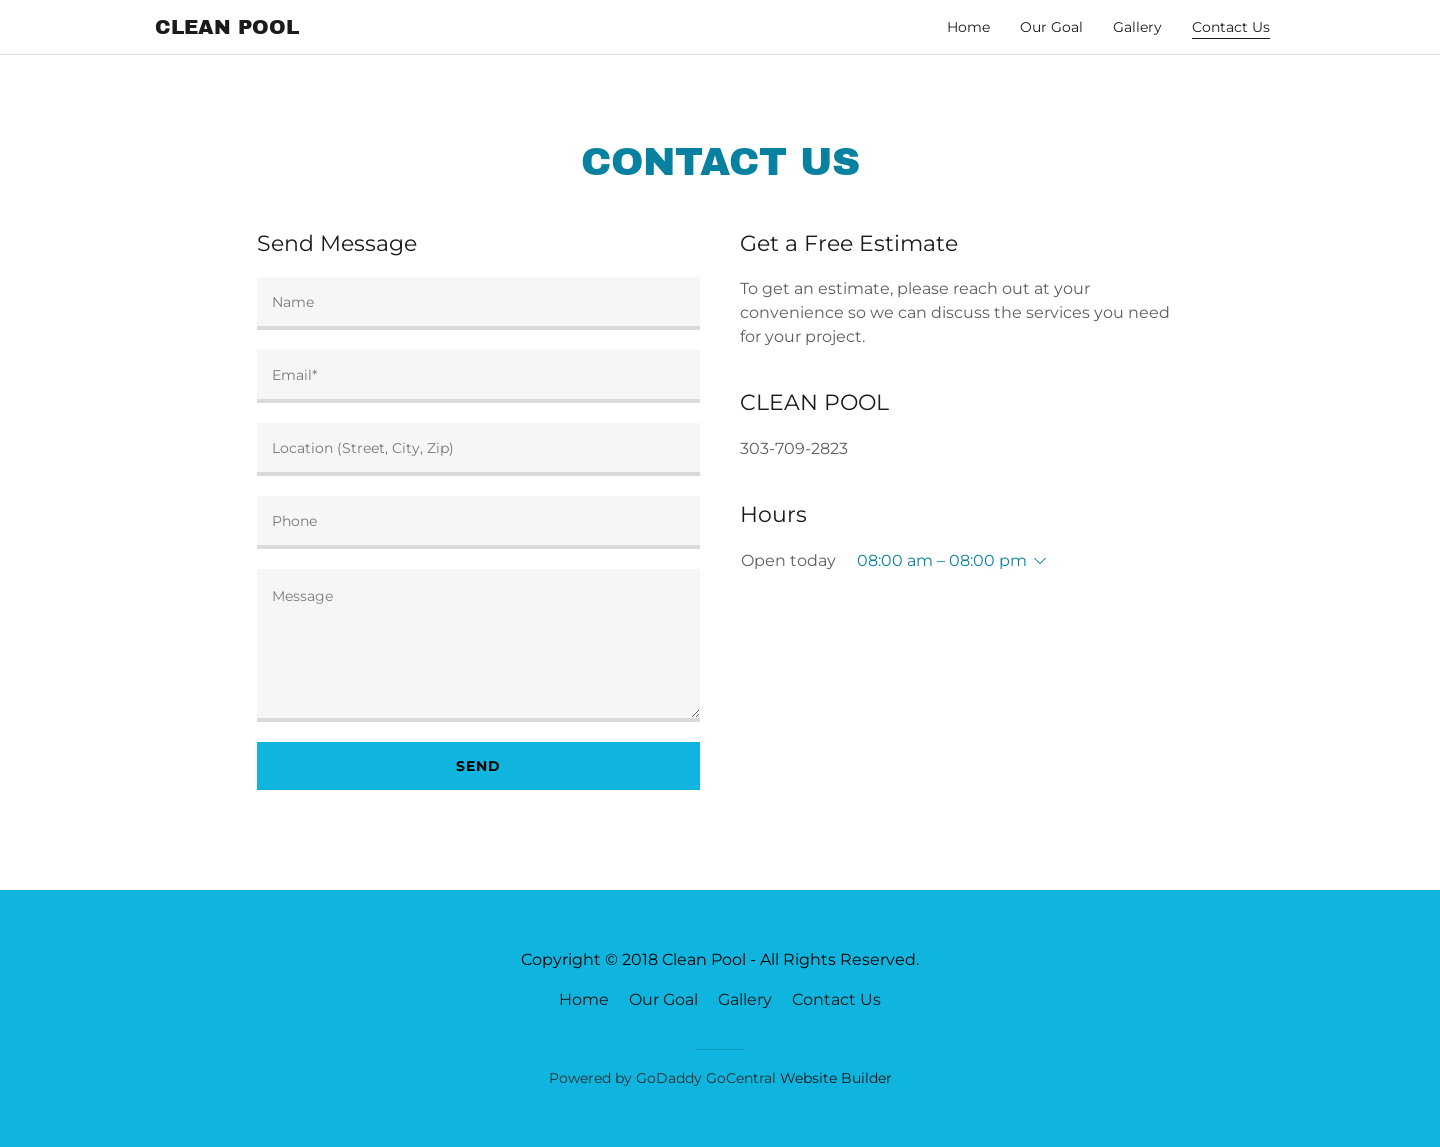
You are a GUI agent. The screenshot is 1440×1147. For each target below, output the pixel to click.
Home (968, 27)
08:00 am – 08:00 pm (942, 560)
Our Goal (1051, 27)
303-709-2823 (794, 448)
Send (478, 766)
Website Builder (836, 1078)
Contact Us (836, 999)
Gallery (1137, 27)
